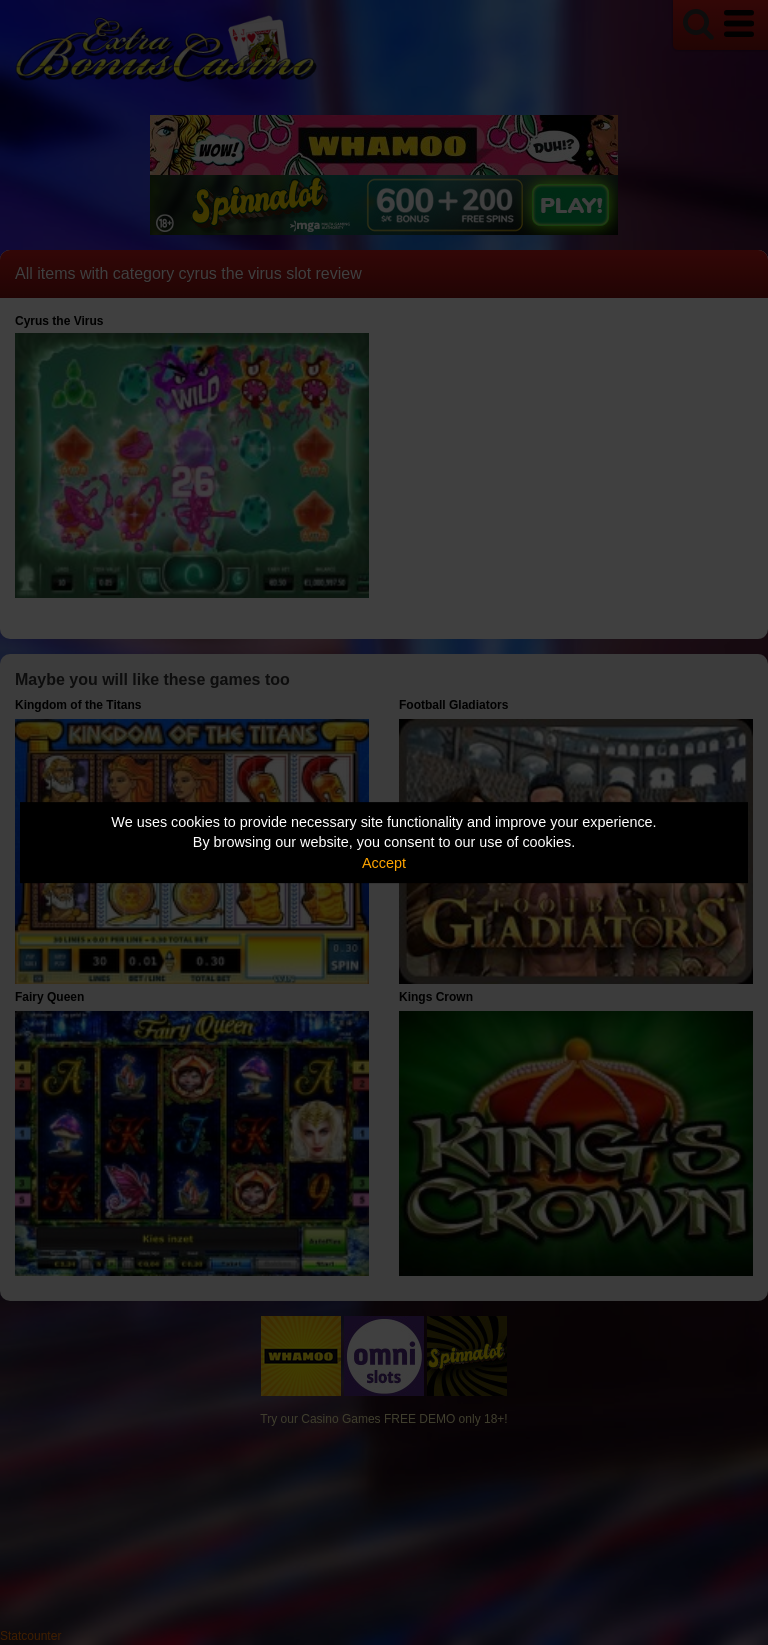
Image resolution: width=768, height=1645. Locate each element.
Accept (384, 863)
